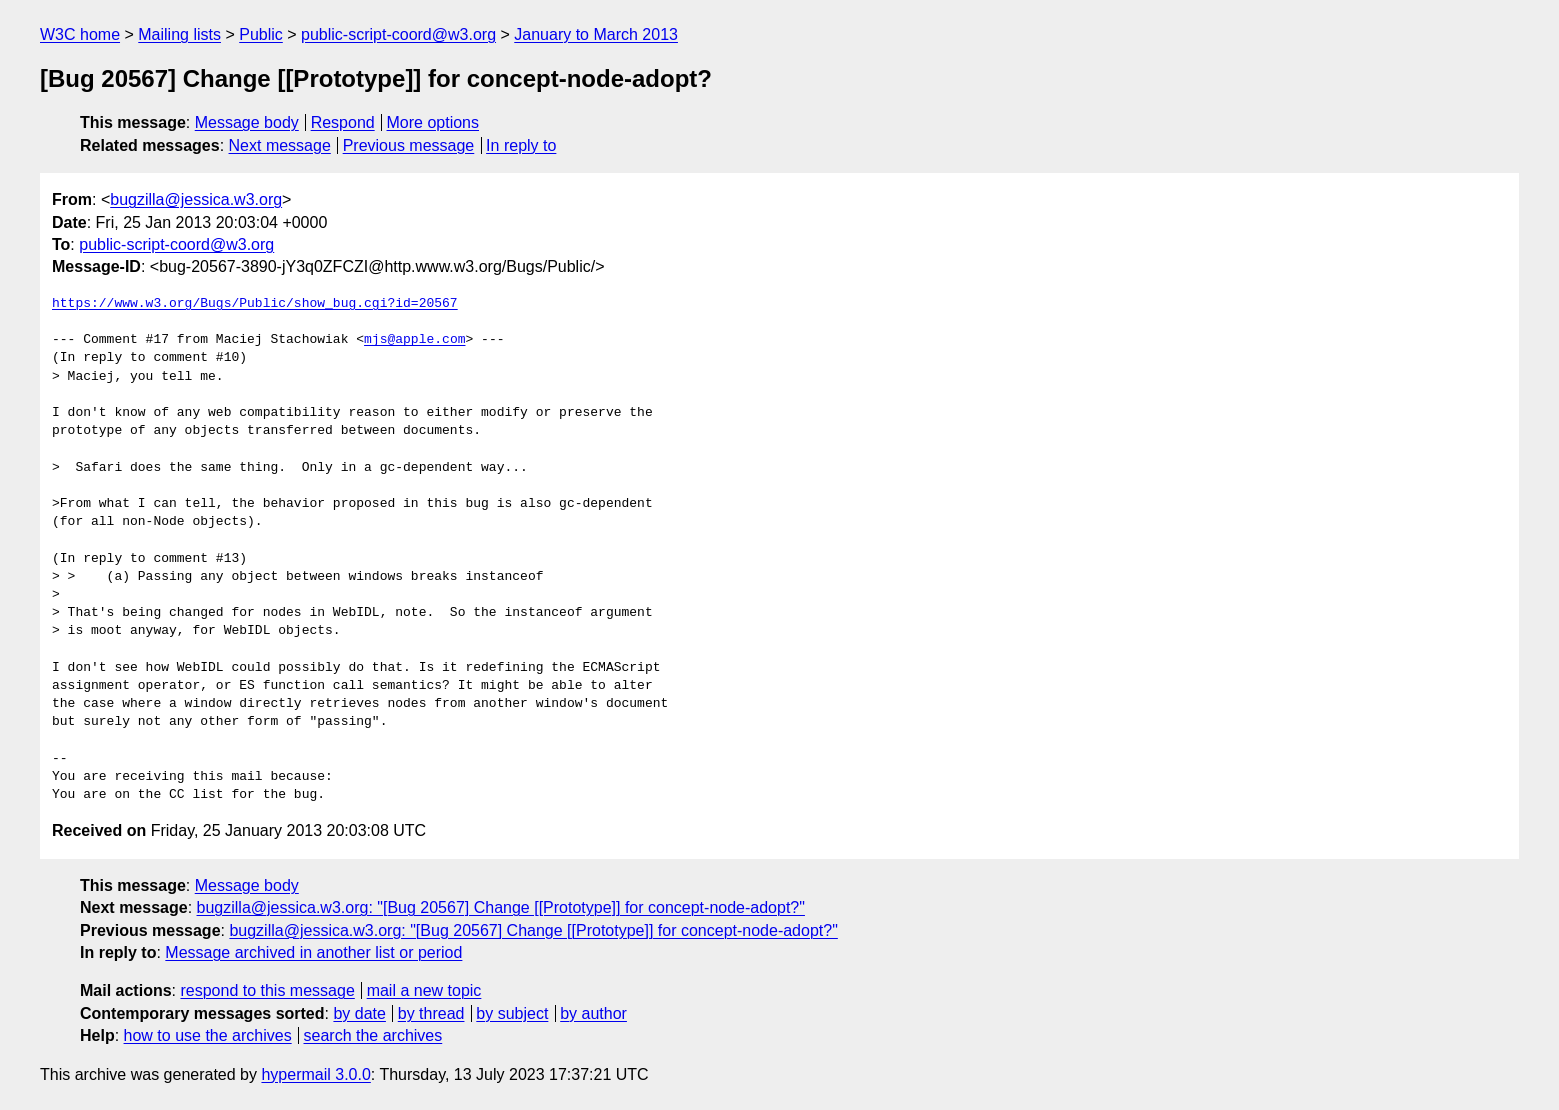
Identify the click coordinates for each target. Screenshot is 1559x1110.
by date (359, 1013)
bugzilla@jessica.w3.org (196, 199)
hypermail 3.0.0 (315, 1074)
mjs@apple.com (414, 340)
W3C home (80, 34)
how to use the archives (208, 1035)
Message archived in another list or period (313, 952)
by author (593, 1013)
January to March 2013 (596, 34)
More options (433, 122)
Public (261, 34)
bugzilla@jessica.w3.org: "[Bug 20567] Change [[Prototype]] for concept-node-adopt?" (501, 907)
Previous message (409, 145)
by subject (512, 1013)
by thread (431, 1013)
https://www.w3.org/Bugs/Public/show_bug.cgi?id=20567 (255, 304)
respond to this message (267, 990)
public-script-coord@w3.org (398, 34)
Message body (247, 122)
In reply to (521, 145)
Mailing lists (179, 34)
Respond (343, 122)
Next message (280, 145)
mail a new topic (424, 990)
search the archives (373, 1035)
